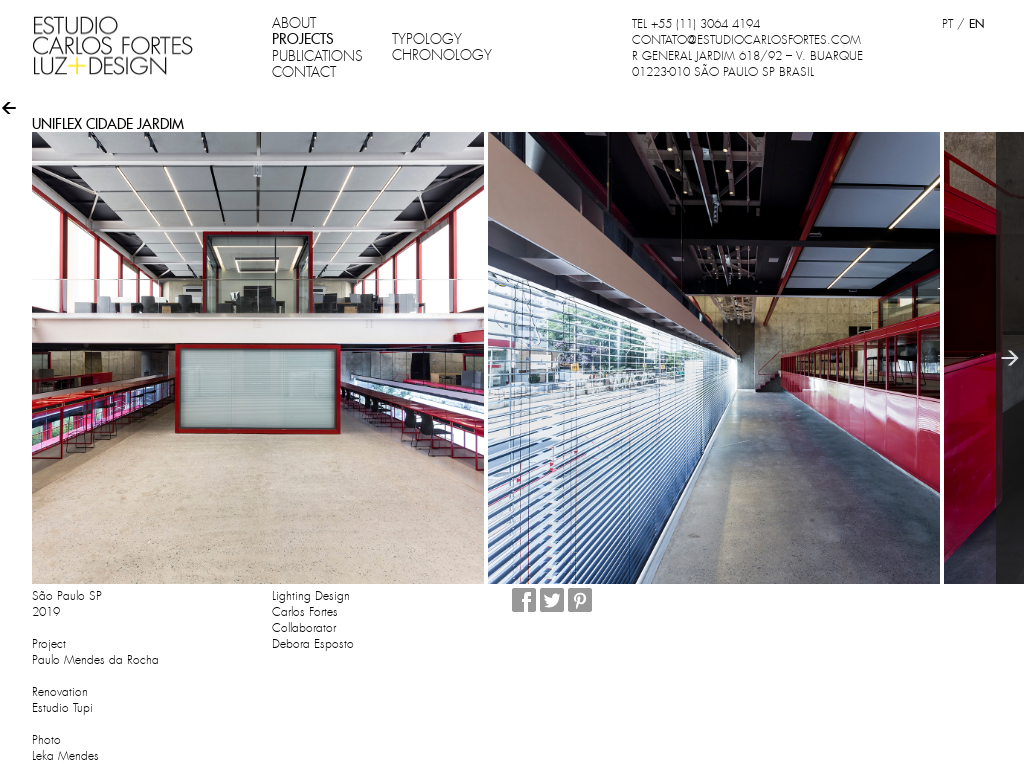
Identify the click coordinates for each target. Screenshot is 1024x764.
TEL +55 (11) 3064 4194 (696, 24)
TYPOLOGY (427, 39)
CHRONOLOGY (442, 55)
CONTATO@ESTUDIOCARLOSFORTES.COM (746, 40)
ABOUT (294, 23)
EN (976, 23)
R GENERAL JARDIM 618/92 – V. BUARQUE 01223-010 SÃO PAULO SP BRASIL (747, 64)
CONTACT (304, 72)
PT (947, 24)
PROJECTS (303, 39)
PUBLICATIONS (317, 56)
